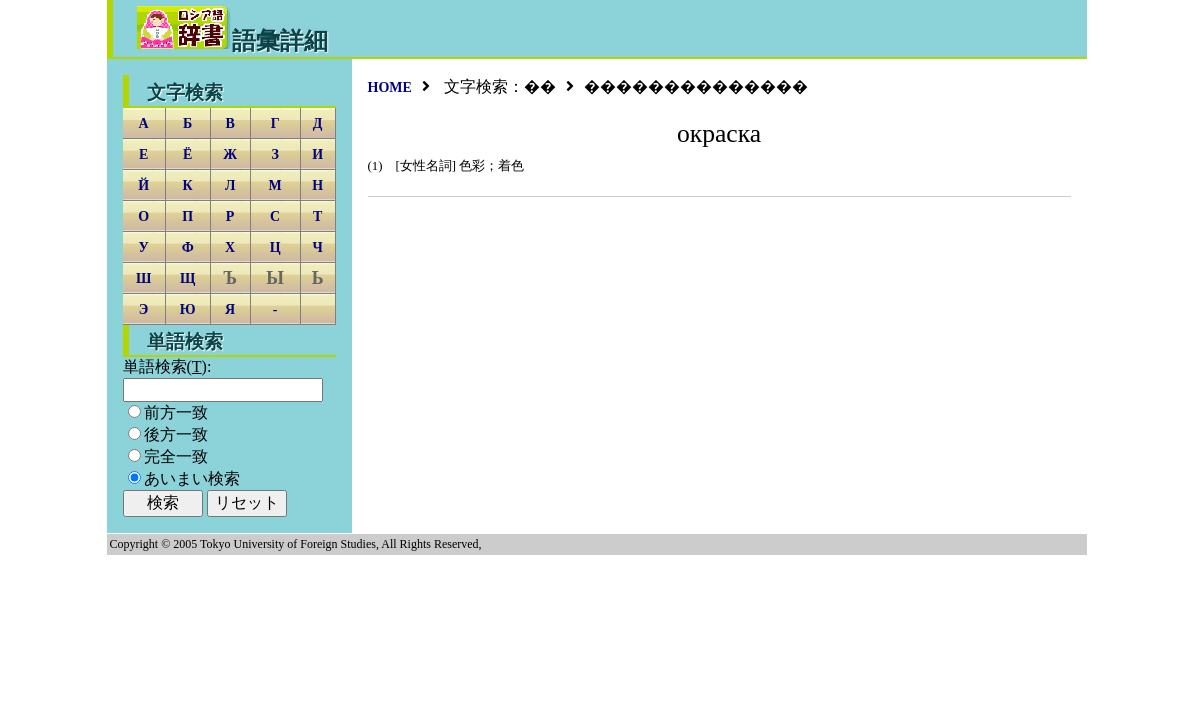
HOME (390, 87)
